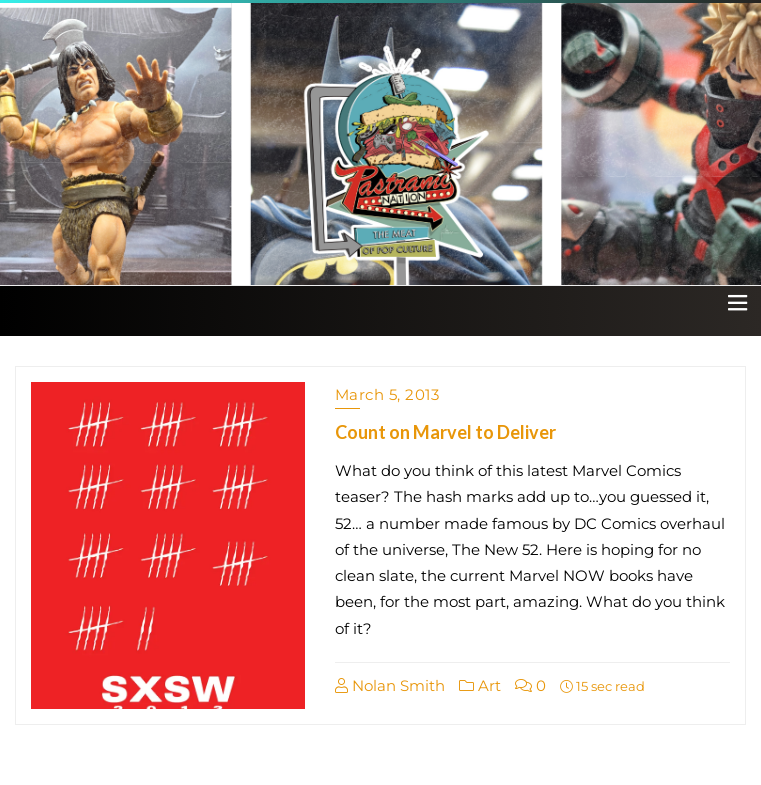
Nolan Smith (390, 685)
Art (480, 685)
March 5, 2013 (387, 394)
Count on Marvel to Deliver (445, 432)
